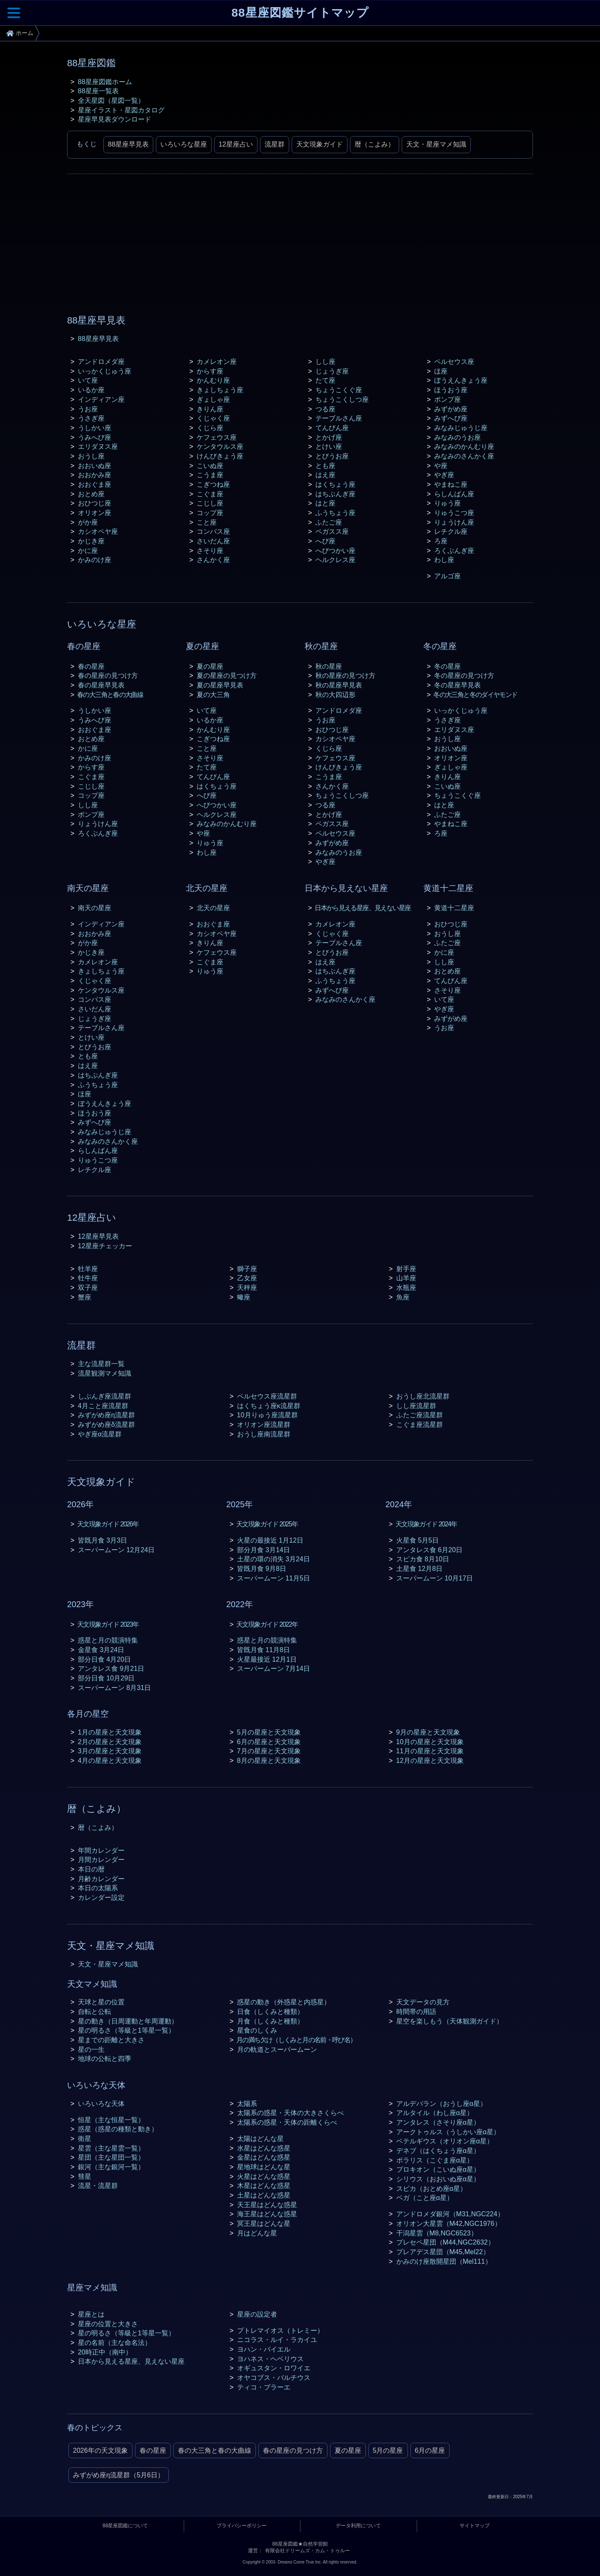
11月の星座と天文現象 (430, 1751)
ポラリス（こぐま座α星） (434, 2160)
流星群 (275, 144)
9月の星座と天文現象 (428, 1732)
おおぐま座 (94, 484)
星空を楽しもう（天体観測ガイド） (449, 2021)
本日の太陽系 (98, 1888)
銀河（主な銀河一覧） (111, 2166)
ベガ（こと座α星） (424, 2197)
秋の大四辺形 (335, 694)
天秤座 (247, 1287)
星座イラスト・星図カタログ (121, 110)
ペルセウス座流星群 (267, 1396)
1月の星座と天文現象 (110, 1732)
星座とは (91, 2314)
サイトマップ (475, 2526)
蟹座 (84, 1297)
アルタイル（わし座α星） (434, 2112)
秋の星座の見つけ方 (345, 675)
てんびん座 (332, 427)
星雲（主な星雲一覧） (111, 2148)
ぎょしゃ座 (213, 399)
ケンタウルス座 (220, 446)
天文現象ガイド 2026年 (107, 1524)
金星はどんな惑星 (263, 2157)
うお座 (88, 409)
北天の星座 (213, 907)
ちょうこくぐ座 (338, 389)
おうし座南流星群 (263, 1434)
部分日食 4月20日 (104, 1659)
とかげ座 (328, 437)
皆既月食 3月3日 (103, 1540)
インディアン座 (101, 399)
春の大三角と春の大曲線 (110, 694)
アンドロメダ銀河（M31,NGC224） (450, 2214)
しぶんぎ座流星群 (104, 1396)
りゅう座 (447, 503)
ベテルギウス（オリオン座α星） (444, 2141)
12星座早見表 (98, 1236)
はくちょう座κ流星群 (268, 1405)
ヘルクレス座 (335, 559)
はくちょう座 (335, 484)
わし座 (444, 559)
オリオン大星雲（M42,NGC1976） (448, 2223)
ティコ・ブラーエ (263, 2387)
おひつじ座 (94, 503)
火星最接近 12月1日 (267, 1659)
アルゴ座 (447, 576)
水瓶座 (406, 1287)
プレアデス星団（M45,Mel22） (443, 2251)
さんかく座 (213, 559)
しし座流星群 (416, 1405)
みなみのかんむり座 (464, 446)
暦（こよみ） (375, 144)
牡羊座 (88, 1268)
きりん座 (210, 409)
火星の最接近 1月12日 (270, 1540)
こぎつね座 (213, 484)
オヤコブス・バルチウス (273, 2377)
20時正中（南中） (105, 2352)
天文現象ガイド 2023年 (107, 1624)
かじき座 (91, 541)
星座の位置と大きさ (108, 2323)
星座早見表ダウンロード (114, 119)
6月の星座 (430, 2450)
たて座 (325, 380)
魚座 (403, 1297)
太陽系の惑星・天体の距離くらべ (287, 2122)
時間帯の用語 (416, 2011)
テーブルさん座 (338, 418)
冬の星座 (447, 666)
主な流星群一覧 (101, 1363)
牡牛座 (88, 1278)
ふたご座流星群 (419, 1415)
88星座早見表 (128, 144)
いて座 (88, 380)
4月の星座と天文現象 (110, 1760)
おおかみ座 (94, 474)
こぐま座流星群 (419, 1424)
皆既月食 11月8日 (263, 1649)
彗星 (84, 2176)
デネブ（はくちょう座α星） (438, 2150)
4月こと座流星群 (103, 1405)
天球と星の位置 (101, 2002)
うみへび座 (94, 437)
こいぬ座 (210, 465)
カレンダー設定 (101, 1897)
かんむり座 (213, 380)
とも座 (325, 465)
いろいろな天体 (101, 2103)
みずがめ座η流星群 (106, 1415)
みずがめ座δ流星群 (106, 1424)
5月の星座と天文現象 (269, 1732)
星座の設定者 (257, 2314)
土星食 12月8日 (419, 1568)
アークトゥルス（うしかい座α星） (448, 2131)
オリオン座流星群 (263, 1424)
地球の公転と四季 (104, 2058)
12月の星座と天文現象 (430, 1760)
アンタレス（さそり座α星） (438, 2122)
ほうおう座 (451, 389)
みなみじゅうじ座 (461, 427)
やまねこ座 (451, 484)
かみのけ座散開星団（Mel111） (444, 2261)
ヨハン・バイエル (263, 2349)
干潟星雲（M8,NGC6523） (437, 2233)
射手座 (406, 1268)
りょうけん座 (454, 522)
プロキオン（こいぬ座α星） (438, 2169)
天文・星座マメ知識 (436, 144)
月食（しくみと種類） (270, 2021)
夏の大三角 (213, 694)
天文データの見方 (423, 2002)
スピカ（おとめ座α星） (431, 2188)
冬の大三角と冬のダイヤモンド (475, 694)
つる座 (325, 409)
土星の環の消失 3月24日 (273, 1559)
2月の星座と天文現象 (110, 1741)
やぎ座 (444, 474)
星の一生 (91, 2049)
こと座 (207, 522)
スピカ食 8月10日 (423, 1559)
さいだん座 (213, 541)
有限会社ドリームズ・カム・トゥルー (307, 2551)
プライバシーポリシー (242, 2526)
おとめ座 (91, 494)
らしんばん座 (454, 494)
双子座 (88, 1287)
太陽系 (247, 2103)
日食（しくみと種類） (270, 2011)
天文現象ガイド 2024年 (426, 1524)
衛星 (84, 2138)
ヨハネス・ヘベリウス (270, 2358)
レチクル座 (451, 531)
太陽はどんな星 (260, 2138)
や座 (441, 465)
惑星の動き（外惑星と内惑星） (283, 2002)
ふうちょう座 (335, 512)
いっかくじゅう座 (104, 371)
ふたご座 (328, 522)
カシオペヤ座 (98, 531)
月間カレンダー (101, 1859)
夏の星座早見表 (220, 685)
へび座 (325, 541)
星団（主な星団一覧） (111, 2157)
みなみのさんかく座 (464, 456)
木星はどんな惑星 (263, 2185)
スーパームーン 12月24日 (116, 1549)
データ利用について (358, 2526)
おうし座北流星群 (423, 1396)
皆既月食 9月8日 (262, 1568)
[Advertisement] (300, 236)
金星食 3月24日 (101, 1649)
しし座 (325, 361)
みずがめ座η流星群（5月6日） (118, 2475)
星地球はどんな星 (263, 2166)
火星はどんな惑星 (263, 2176)
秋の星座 (328, 666)
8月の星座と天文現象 (269, 1760)
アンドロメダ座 (101, 361)
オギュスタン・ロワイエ (273, 2368)
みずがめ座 (451, 409)
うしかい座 (94, 427)
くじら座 (210, 427)
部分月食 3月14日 (263, 1549)
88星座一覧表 (98, 91)
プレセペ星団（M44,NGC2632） (445, 2242)
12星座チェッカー (105, 1245)
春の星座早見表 (101, 685)
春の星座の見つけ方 (108, 675)
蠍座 (243, 1297)
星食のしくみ (257, 2030)
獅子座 (247, 1268)
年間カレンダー (101, 1850)
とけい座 (328, 446)
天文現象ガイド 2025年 (267, 1524)
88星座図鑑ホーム (105, 81)
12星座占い (236, 144)
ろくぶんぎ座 (454, 550)
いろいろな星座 (183, 144)
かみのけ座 (94, 559)
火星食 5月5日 (417, 1540)
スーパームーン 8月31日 (114, 1687)
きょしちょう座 (220, 389)
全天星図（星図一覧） (111, 100)
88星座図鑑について (125, 2526)
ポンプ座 (447, 399)
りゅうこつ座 (454, 512)
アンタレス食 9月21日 (111, 1668)
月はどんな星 (257, 2233)
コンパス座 (213, 531)
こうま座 (210, 474)
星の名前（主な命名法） (114, 2342)
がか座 (88, 522)
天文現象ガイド (319, 144)
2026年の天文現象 (100, 2450)
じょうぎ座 (332, 371)
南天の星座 (94, 907)
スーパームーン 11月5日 (273, 1578)
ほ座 (441, 371)
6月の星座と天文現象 (269, 1741)
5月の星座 (388, 2450)
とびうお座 (332, 456)
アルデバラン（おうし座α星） (441, 2103)
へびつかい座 (335, 550)
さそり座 (210, 550)
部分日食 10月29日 (106, 1678)
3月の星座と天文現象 (110, 1751)
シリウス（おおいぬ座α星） (438, 2179)
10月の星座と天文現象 (430, 1741)
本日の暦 (91, 1869)
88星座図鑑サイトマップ (299, 12)
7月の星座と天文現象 (269, 1751)
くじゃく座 (213, 418)
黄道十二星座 (454, 907)
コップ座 (210, 512)
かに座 (88, 550)
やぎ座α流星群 (100, 1434)
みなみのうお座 (457, 437)
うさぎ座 (91, 418)
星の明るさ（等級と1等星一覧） (126, 2030)
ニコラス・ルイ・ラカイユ (277, 2339)
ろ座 (441, 541)
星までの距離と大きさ (111, 2039)
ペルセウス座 (454, 361)
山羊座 (406, 1278)
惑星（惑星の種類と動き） (118, 2129)
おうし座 (91, 456)
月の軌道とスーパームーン (277, 2049)
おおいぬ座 (94, 465)
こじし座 (210, 503)
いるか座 (91, 389)
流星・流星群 (98, 2185)
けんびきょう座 (220, 456)
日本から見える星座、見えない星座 (362, 907)
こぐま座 (210, 494)
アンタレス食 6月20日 (429, 1549)
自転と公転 (94, 2011)
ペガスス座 (332, 531)
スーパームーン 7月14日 (273, 1668)
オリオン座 (94, 512)
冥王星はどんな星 (263, 2223)
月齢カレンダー (101, 1878)
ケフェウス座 (217, 437)
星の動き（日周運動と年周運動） (128, 2021)
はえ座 (325, 474)
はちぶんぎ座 (335, 494)
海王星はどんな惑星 (267, 2214)
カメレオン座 (217, 361)
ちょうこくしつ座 (342, 399)
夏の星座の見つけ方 (227, 675)
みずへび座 (451, 418)
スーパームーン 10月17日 (434, 1578)
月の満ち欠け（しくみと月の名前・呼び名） (296, 2039)
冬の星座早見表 (457, 685)
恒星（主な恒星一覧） (111, 2119)
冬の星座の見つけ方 (464, 675)
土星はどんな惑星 (263, 2195)
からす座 (210, 371)
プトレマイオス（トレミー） (280, 2330)
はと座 (325, 503)
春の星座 (91, 666)
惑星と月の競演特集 (108, 1640)
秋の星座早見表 (338, 685)
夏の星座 (210, 666)
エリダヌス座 (98, 446)
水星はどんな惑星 (263, 2148)
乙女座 (247, 1278)
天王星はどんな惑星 (267, 2204)
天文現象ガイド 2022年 (267, 1624)
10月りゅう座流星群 (267, 1415)
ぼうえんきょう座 (461, 380)
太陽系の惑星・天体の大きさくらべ (290, 2112)
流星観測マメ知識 (104, 1373)
